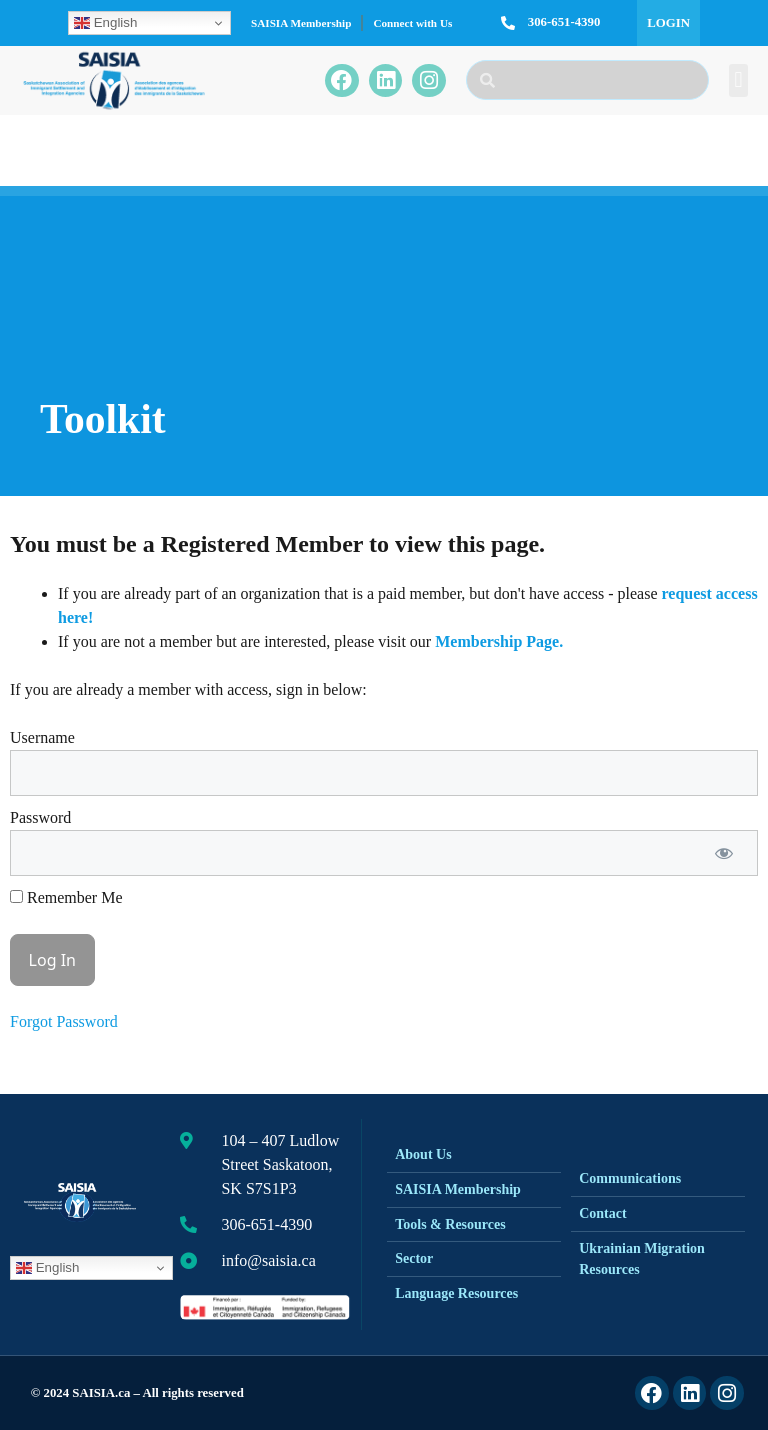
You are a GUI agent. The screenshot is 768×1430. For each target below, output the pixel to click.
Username (42, 737)
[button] (738, 80)
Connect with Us (412, 23)
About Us (423, 1154)
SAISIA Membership (301, 23)
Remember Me (66, 897)
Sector (414, 1258)
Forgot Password (64, 1021)
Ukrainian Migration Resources (642, 1259)
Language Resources (456, 1293)
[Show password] (724, 853)
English (105, 23)
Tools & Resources (450, 1224)
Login (668, 23)
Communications (630, 1178)
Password (40, 817)
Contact (602, 1213)
